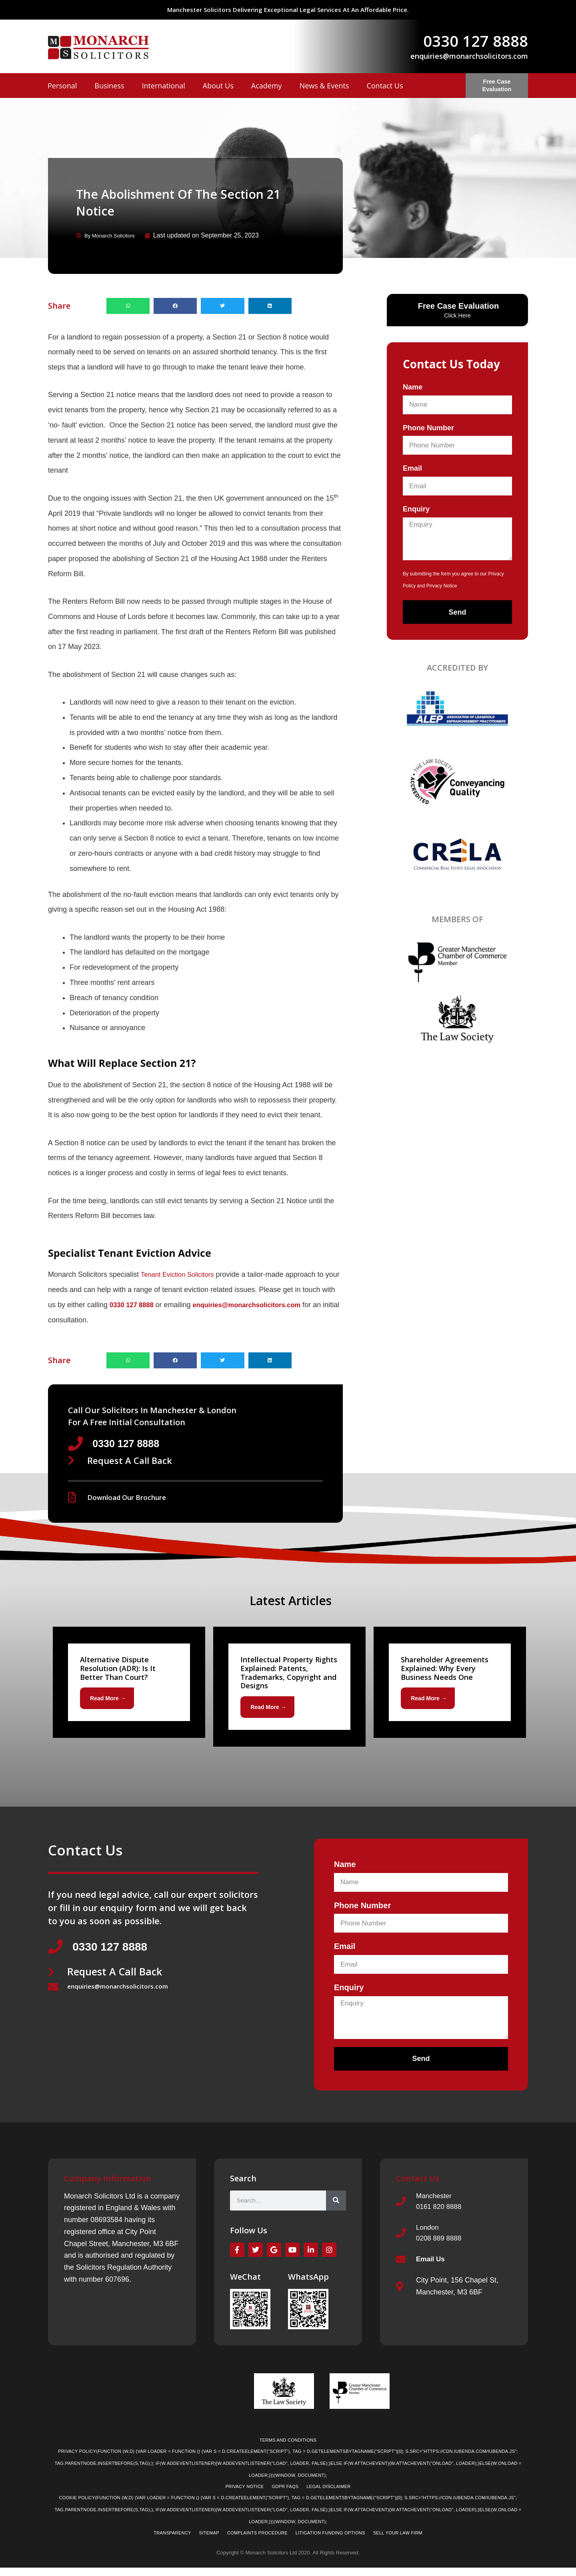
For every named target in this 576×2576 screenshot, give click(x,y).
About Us (218, 85)
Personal (62, 85)
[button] (128, 305)
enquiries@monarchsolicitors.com (469, 56)
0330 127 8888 (475, 40)
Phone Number (428, 427)
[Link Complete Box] (129, 1683)
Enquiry (416, 509)
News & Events (324, 85)
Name (412, 387)
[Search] (336, 2204)
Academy (266, 85)
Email (412, 468)
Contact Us (384, 85)
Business (109, 85)
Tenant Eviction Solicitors (181, 1274)
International (163, 85)
